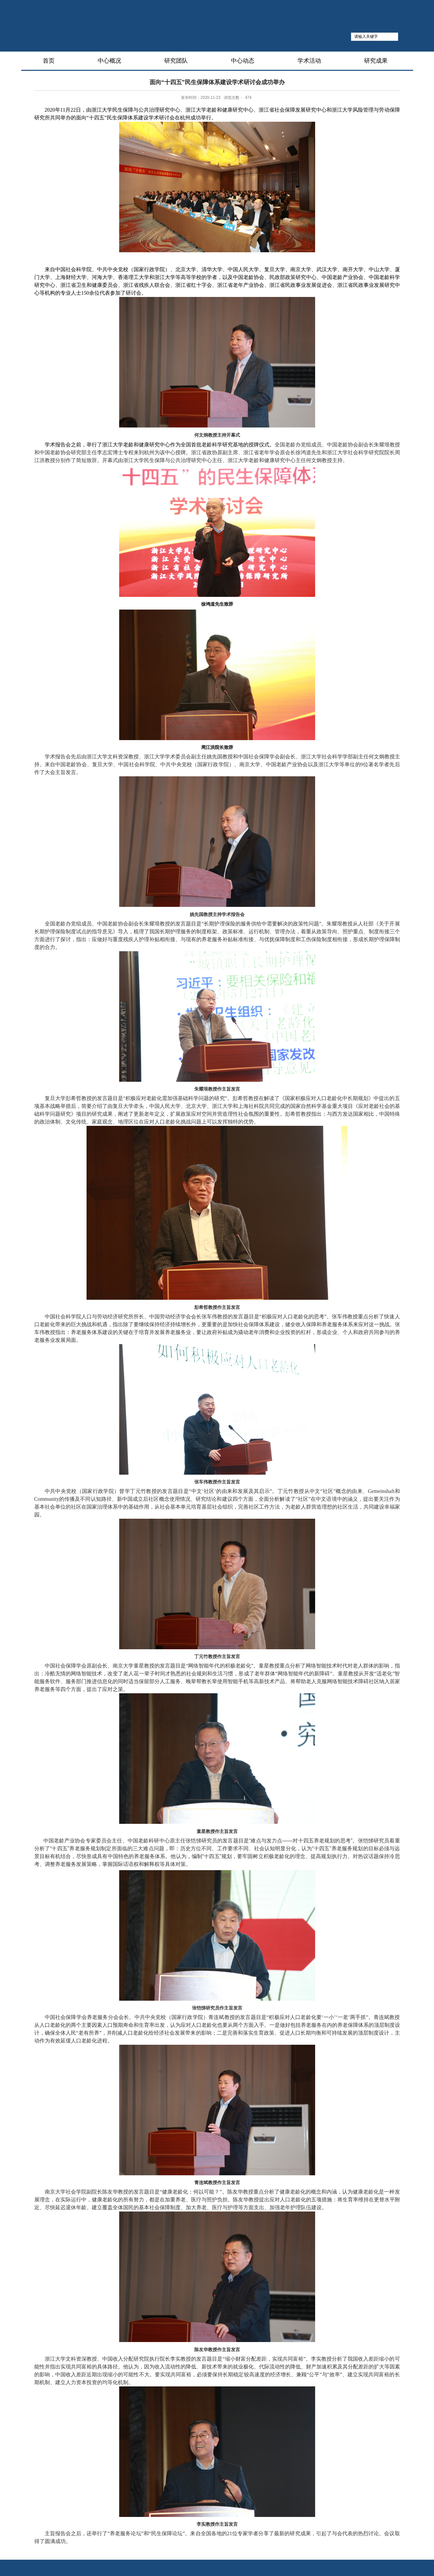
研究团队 (176, 60)
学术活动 (309, 60)
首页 (49, 60)
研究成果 (376, 60)
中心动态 (242, 60)
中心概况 (109, 60)
